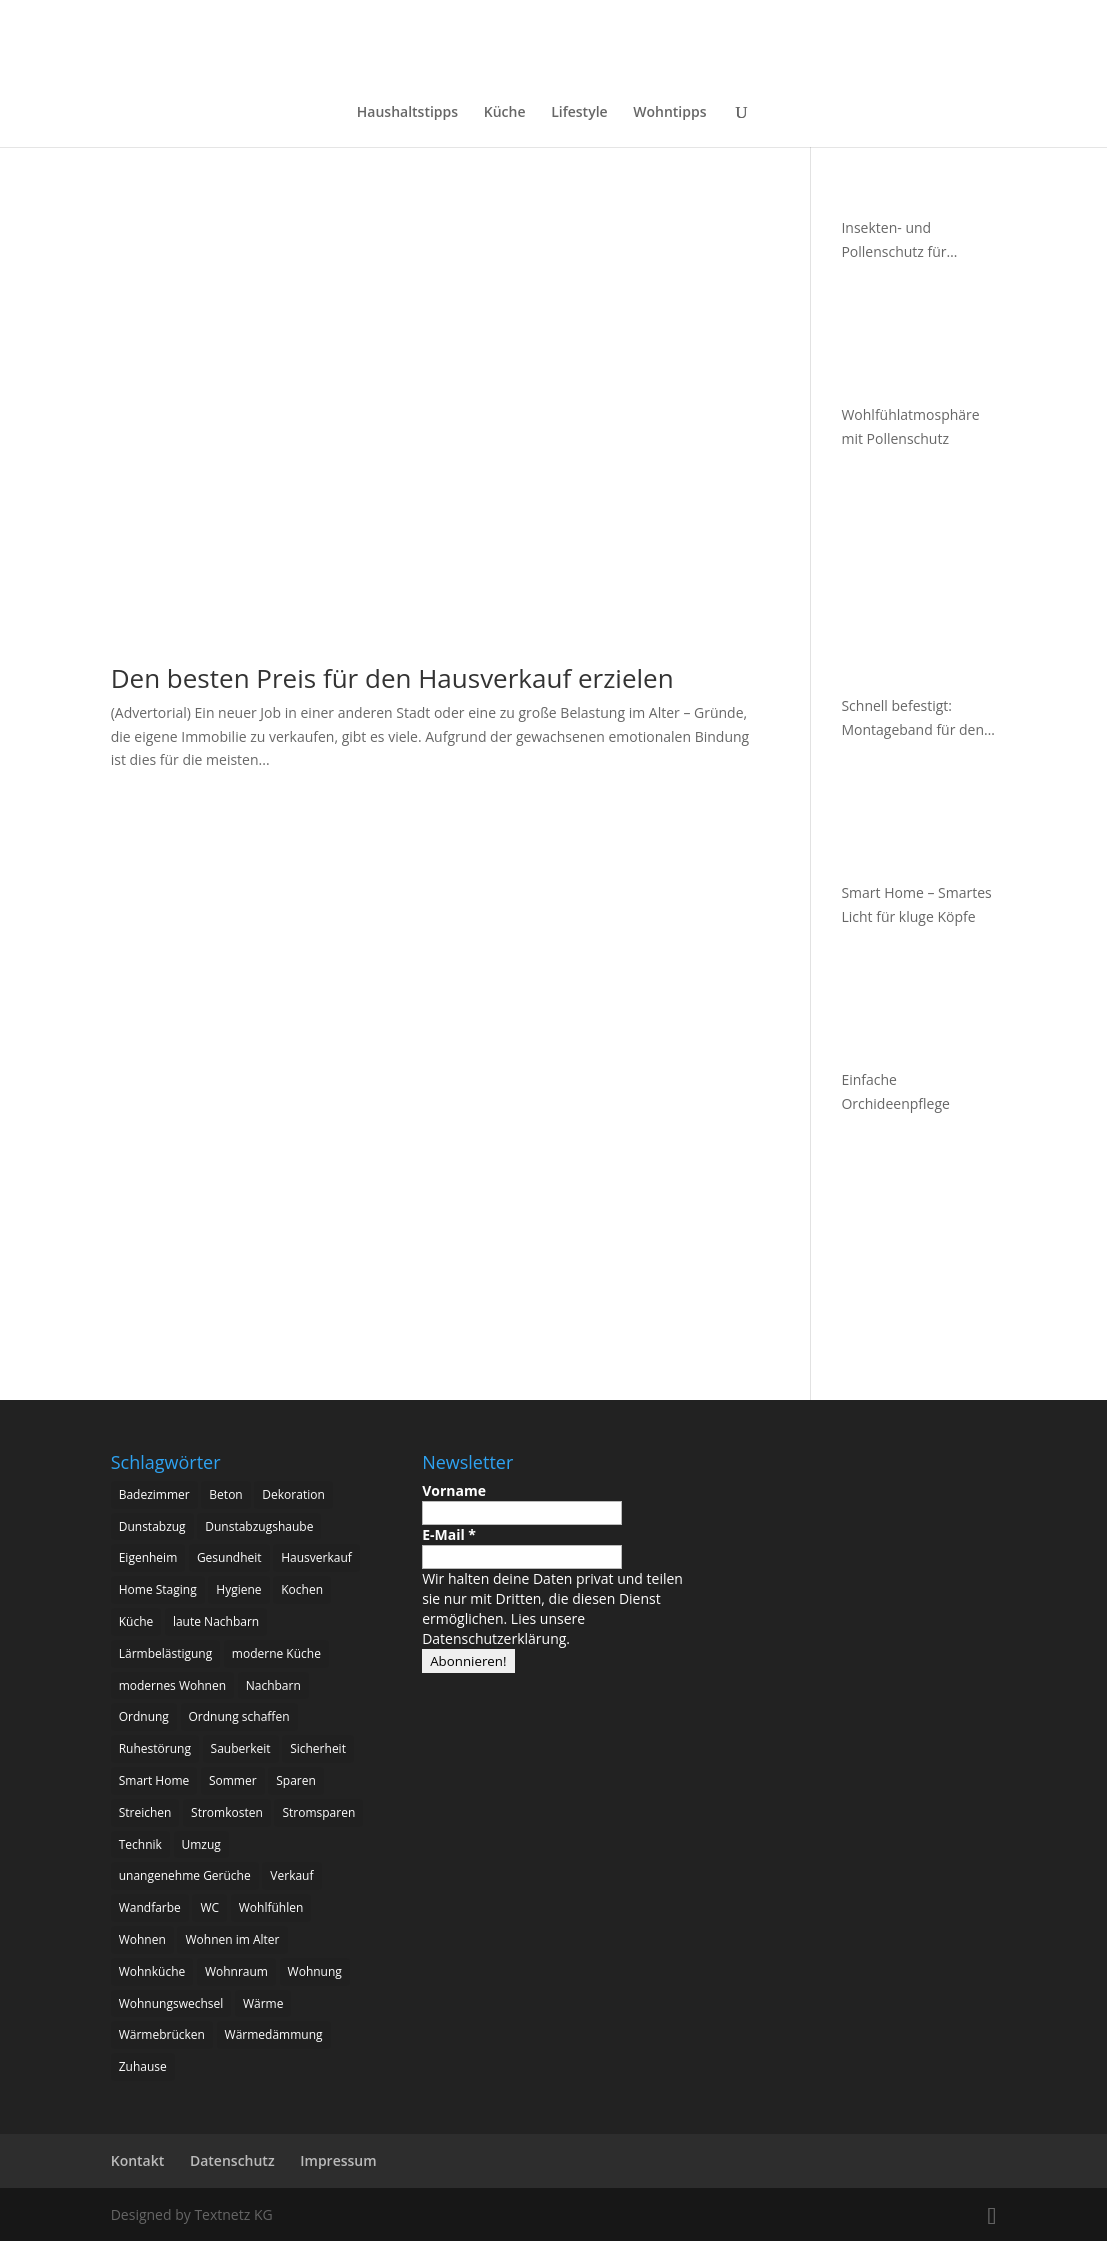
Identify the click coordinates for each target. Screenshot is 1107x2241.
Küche (505, 113)
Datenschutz (232, 2160)
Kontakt (138, 2160)
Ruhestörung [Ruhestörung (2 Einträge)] (155, 1748)
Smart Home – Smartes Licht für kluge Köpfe (916, 904)
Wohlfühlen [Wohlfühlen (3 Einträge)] (271, 1907)
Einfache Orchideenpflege (895, 1091)
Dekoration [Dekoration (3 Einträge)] (293, 1494)
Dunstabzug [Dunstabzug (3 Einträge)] (152, 1526)
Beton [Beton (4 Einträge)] (225, 1494)
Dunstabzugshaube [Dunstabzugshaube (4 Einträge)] (259, 1526)
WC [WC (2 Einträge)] (209, 1907)
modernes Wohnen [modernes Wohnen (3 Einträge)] (172, 1685)
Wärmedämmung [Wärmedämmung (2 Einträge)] (274, 2034)
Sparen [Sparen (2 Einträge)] (296, 1780)
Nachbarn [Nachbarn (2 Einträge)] (273, 1685)
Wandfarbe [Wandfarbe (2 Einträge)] (150, 1907)
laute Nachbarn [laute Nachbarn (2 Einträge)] (216, 1621)
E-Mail (449, 1534)
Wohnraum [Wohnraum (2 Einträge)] (236, 1971)
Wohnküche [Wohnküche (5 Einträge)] (152, 1971)
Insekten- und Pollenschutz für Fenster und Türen (901, 241)
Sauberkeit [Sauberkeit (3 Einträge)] (241, 1748)
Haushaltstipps (407, 113)
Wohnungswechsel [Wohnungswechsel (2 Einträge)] (171, 2003)
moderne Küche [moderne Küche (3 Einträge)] (276, 1653)
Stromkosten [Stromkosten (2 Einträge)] (227, 1812)
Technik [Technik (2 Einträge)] (140, 1844)
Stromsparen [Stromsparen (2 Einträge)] (318, 1812)
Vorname (454, 1490)
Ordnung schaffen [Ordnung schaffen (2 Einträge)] (239, 1716)
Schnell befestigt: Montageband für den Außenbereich (912, 719)
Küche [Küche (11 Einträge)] (136, 1621)
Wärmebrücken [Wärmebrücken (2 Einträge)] (162, 2034)
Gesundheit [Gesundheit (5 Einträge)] (229, 1557)
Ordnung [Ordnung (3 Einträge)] (144, 1716)
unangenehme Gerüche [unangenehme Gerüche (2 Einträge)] (185, 1875)
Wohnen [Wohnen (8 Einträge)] (142, 1939)
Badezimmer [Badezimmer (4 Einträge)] (154, 1494)
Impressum (338, 2160)
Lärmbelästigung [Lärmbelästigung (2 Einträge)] (166, 1653)
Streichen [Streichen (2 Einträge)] (145, 1812)
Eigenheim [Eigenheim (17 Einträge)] (148, 1557)
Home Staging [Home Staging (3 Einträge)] (158, 1589)
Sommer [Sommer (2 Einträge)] (233, 1780)
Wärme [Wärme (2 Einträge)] (263, 2003)
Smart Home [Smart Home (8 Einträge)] (154, 1780)
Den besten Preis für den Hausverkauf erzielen (392, 678)
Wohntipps (669, 113)
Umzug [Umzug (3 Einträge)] (201, 1844)
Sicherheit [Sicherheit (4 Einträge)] (318, 1748)
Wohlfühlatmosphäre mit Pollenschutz (910, 426)
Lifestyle (579, 113)
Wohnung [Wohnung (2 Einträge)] (315, 1971)
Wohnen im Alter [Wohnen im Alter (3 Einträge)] (232, 1939)
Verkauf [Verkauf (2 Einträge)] (291, 1875)
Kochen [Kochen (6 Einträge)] (302, 1589)
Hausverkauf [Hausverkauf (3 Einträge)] (316, 1557)
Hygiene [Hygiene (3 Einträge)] (238, 1589)
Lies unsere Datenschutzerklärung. (503, 1628)
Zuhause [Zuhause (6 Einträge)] (143, 2066)
